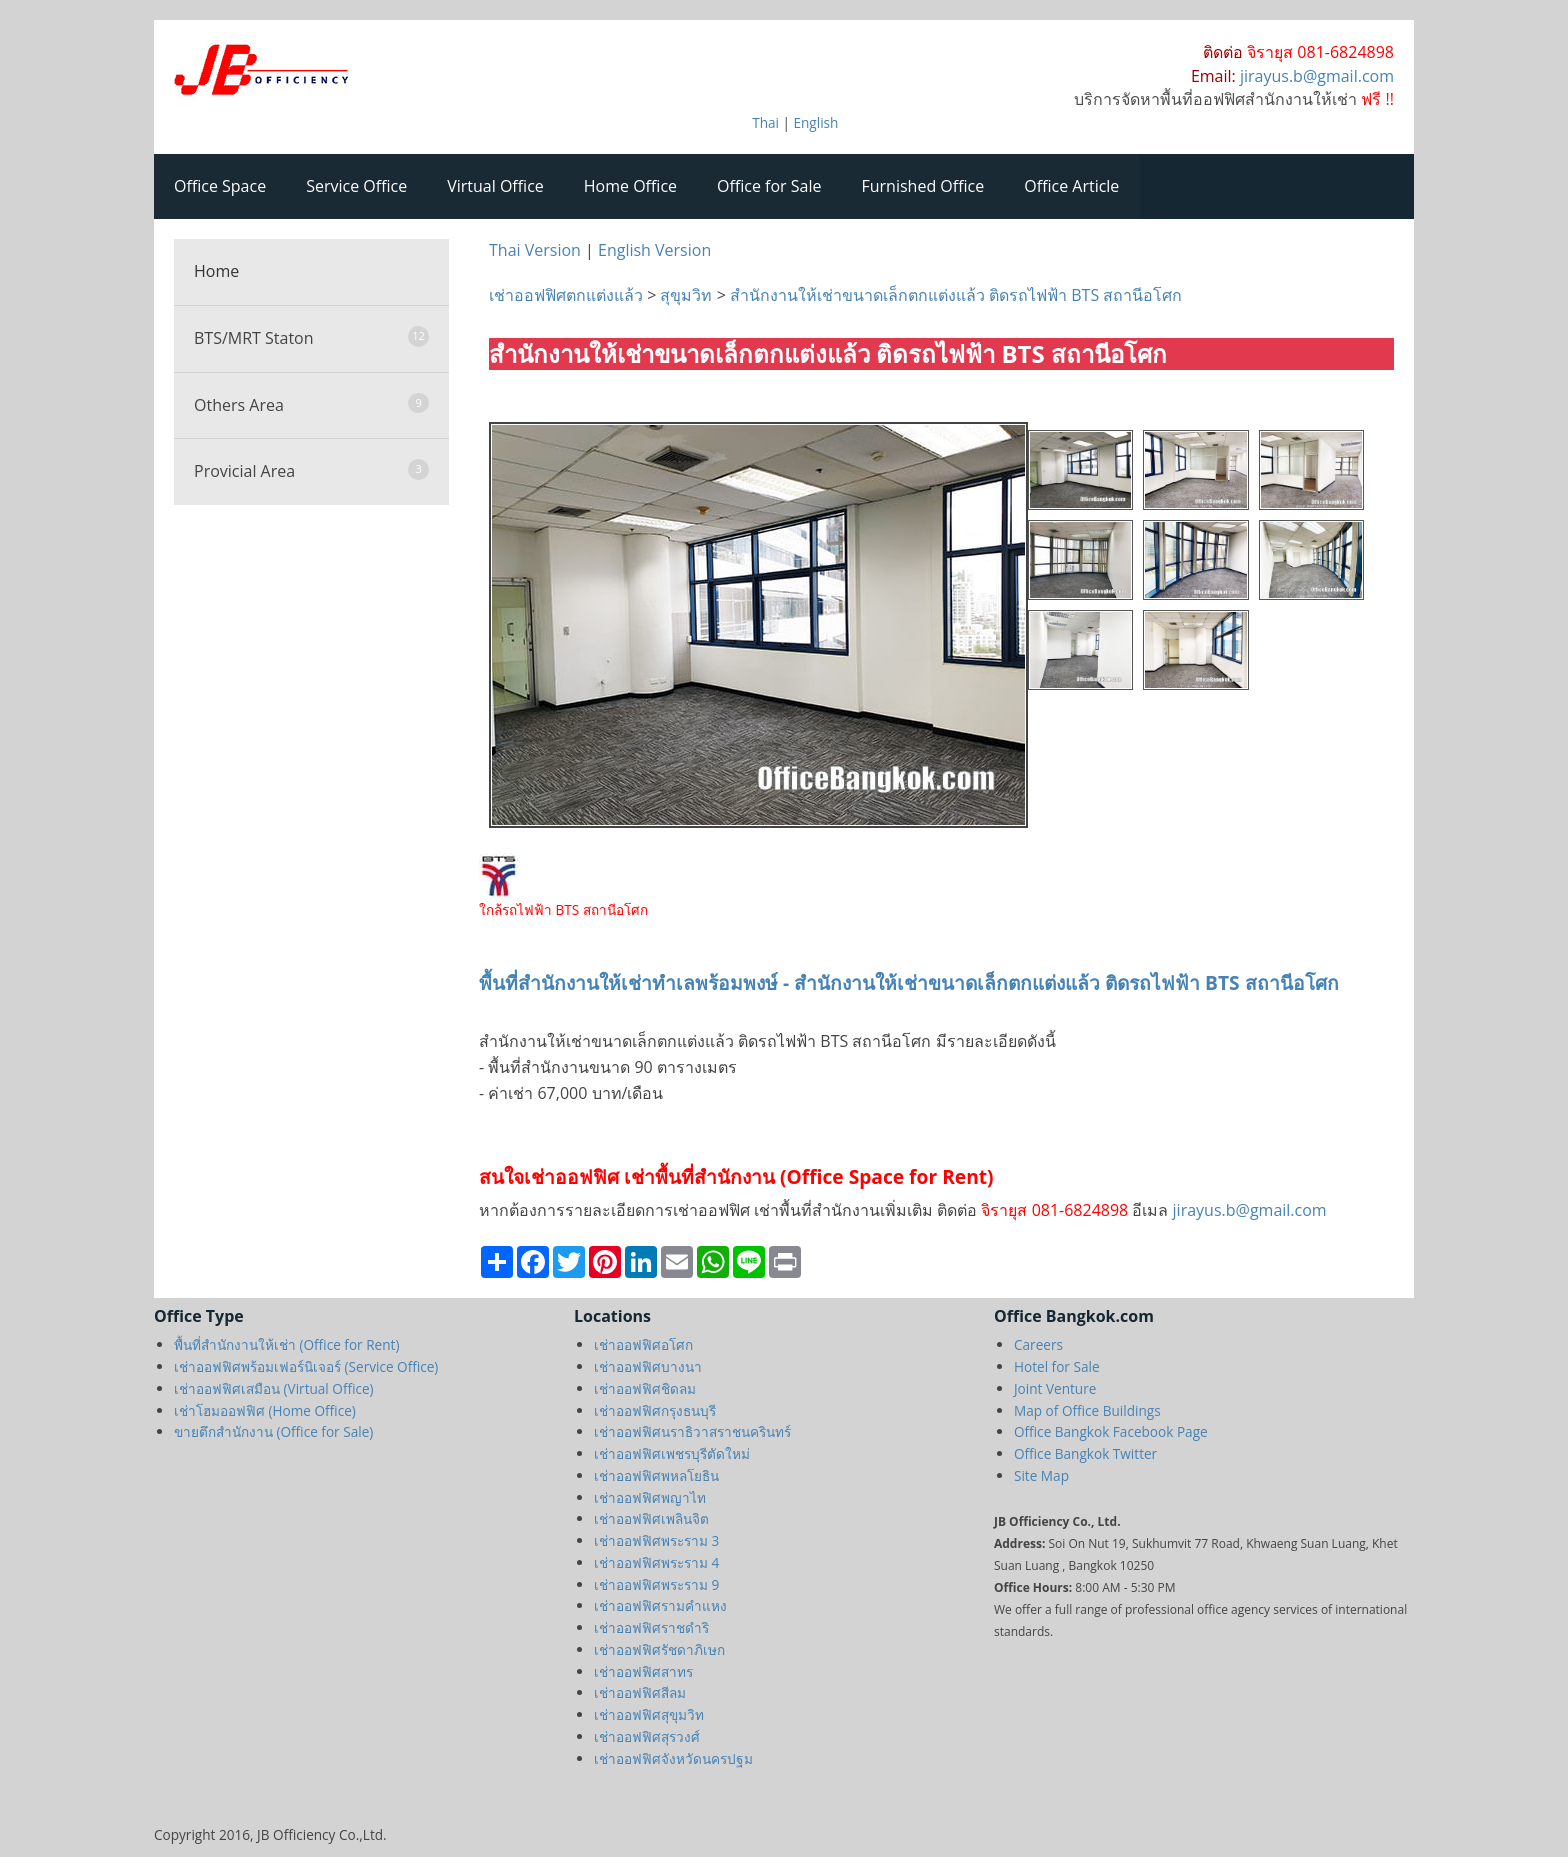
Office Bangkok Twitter (1085, 1453)
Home (216, 271)
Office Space (220, 186)
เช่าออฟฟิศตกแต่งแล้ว (568, 295)
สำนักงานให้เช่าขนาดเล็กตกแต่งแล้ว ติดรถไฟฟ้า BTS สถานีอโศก (956, 295)
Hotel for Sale (1057, 1366)
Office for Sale (769, 186)
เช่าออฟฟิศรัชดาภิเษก (659, 1649)
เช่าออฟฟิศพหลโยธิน (656, 1475)
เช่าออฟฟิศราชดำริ (651, 1627)
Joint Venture (1055, 1388)
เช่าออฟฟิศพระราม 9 (656, 1584)
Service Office (356, 186)
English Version (654, 250)
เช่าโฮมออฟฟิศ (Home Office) (265, 1410)
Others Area (311, 404)
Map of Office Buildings (1087, 1410)
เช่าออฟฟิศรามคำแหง (660, 1605)
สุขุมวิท (686, 295)
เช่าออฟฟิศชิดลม (645, 1388)
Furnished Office (923, 186)
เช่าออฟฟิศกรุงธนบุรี (655, 1410)
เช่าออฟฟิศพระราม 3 (656, 1540)
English (815, 122)
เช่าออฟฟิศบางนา (648, 1366)
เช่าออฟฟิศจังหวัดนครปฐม (673, 1758)
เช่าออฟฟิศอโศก (643, 1344)
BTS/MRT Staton (311, 337)
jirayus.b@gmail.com (1247, 1210)
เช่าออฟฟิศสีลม (640, 1692)
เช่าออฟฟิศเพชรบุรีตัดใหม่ (672, 1453)
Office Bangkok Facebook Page (1111, 1431)
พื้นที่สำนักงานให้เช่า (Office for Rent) (286, 1344)
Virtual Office (495, 186)
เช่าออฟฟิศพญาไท (650, 1497)
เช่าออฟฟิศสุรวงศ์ (647, 1736)
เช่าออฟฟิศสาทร (643, 1671)
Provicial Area (311, 470)
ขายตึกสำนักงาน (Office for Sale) (273, 1431)
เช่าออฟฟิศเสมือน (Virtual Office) (274, 1388)
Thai (765, 122)
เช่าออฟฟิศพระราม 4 (656, 1562)
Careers (1038, 1344)
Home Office (630, 186)
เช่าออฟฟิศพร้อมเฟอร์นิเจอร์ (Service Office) (306, 1366)
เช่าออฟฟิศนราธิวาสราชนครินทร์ (692, 1431)
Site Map (1041, 1475)
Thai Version (535, 250)
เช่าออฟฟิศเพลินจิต (651, 1518)
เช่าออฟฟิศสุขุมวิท (649, 1714)
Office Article (1071, 186)
